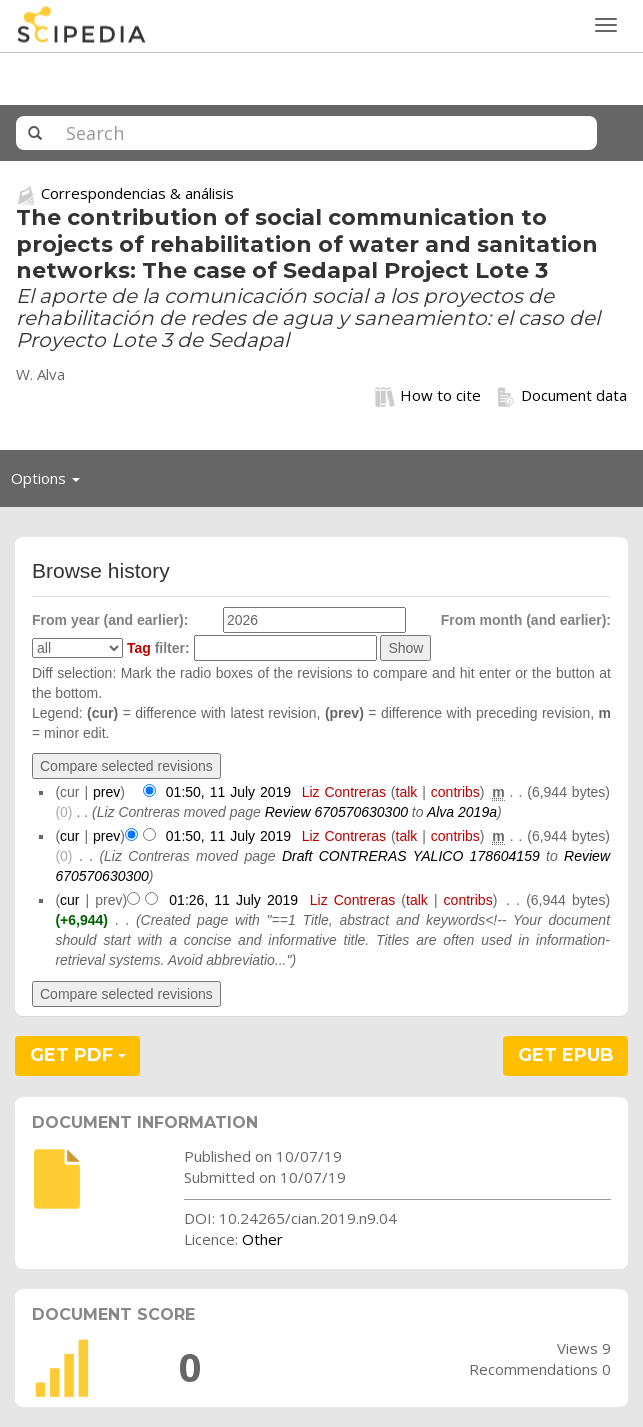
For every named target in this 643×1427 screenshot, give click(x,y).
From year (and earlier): (110, 620)
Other (262, 1239)
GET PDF (78, 1055)
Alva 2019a (462, 812)
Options (51, 483)
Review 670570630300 (336, 812)
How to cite (428, 396)
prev (106, 792)
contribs (455, 792)
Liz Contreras (344, 792)
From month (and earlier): (526, 620)
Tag (139, 648)
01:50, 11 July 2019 (228, 792)
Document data (561, 396)
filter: (158, 648)
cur (69, 836)
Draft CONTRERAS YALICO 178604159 (411, 856)
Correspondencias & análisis (137, 193)
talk (407, 792)
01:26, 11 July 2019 (233, 900)
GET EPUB (566, 1055)
